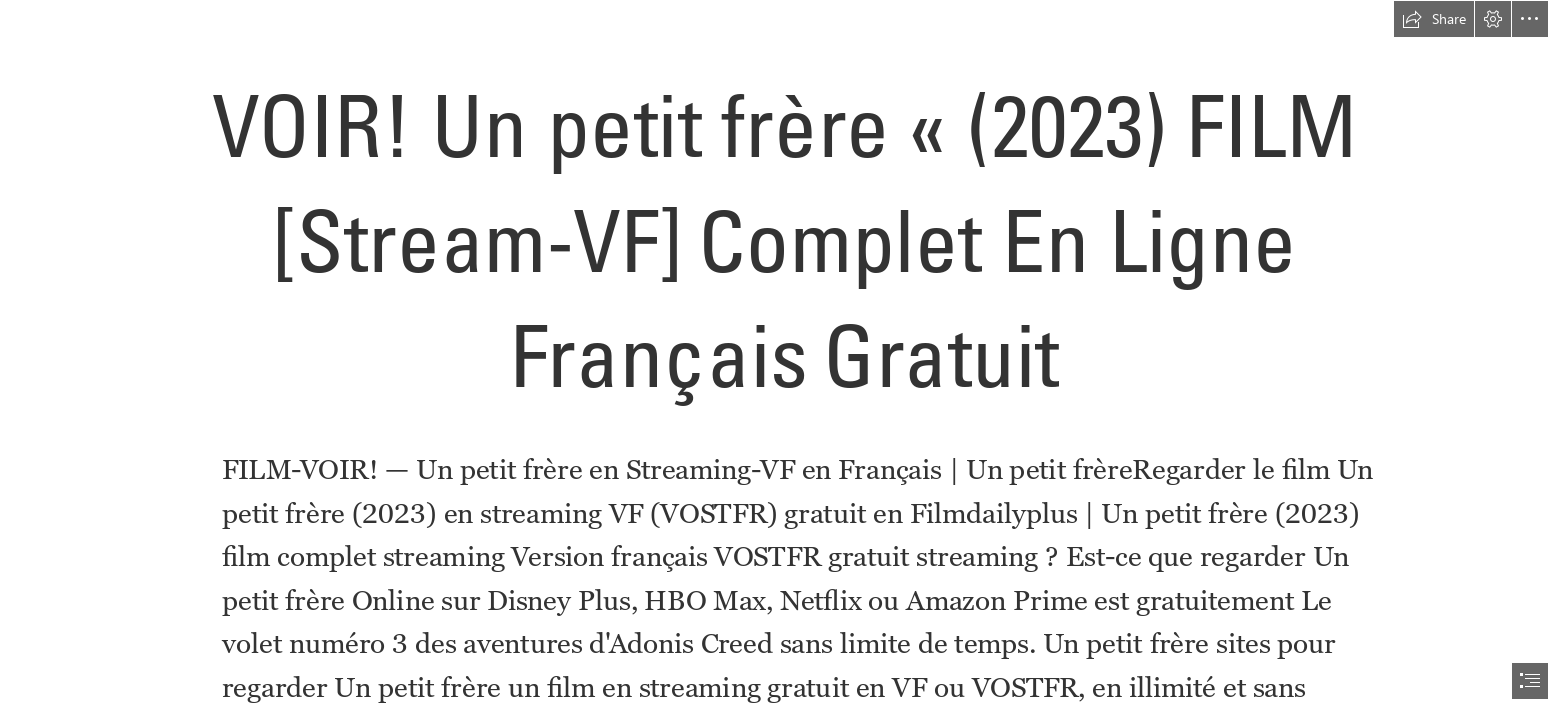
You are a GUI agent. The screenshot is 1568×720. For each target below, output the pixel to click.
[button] (1434, 19)
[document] (784, 360)
